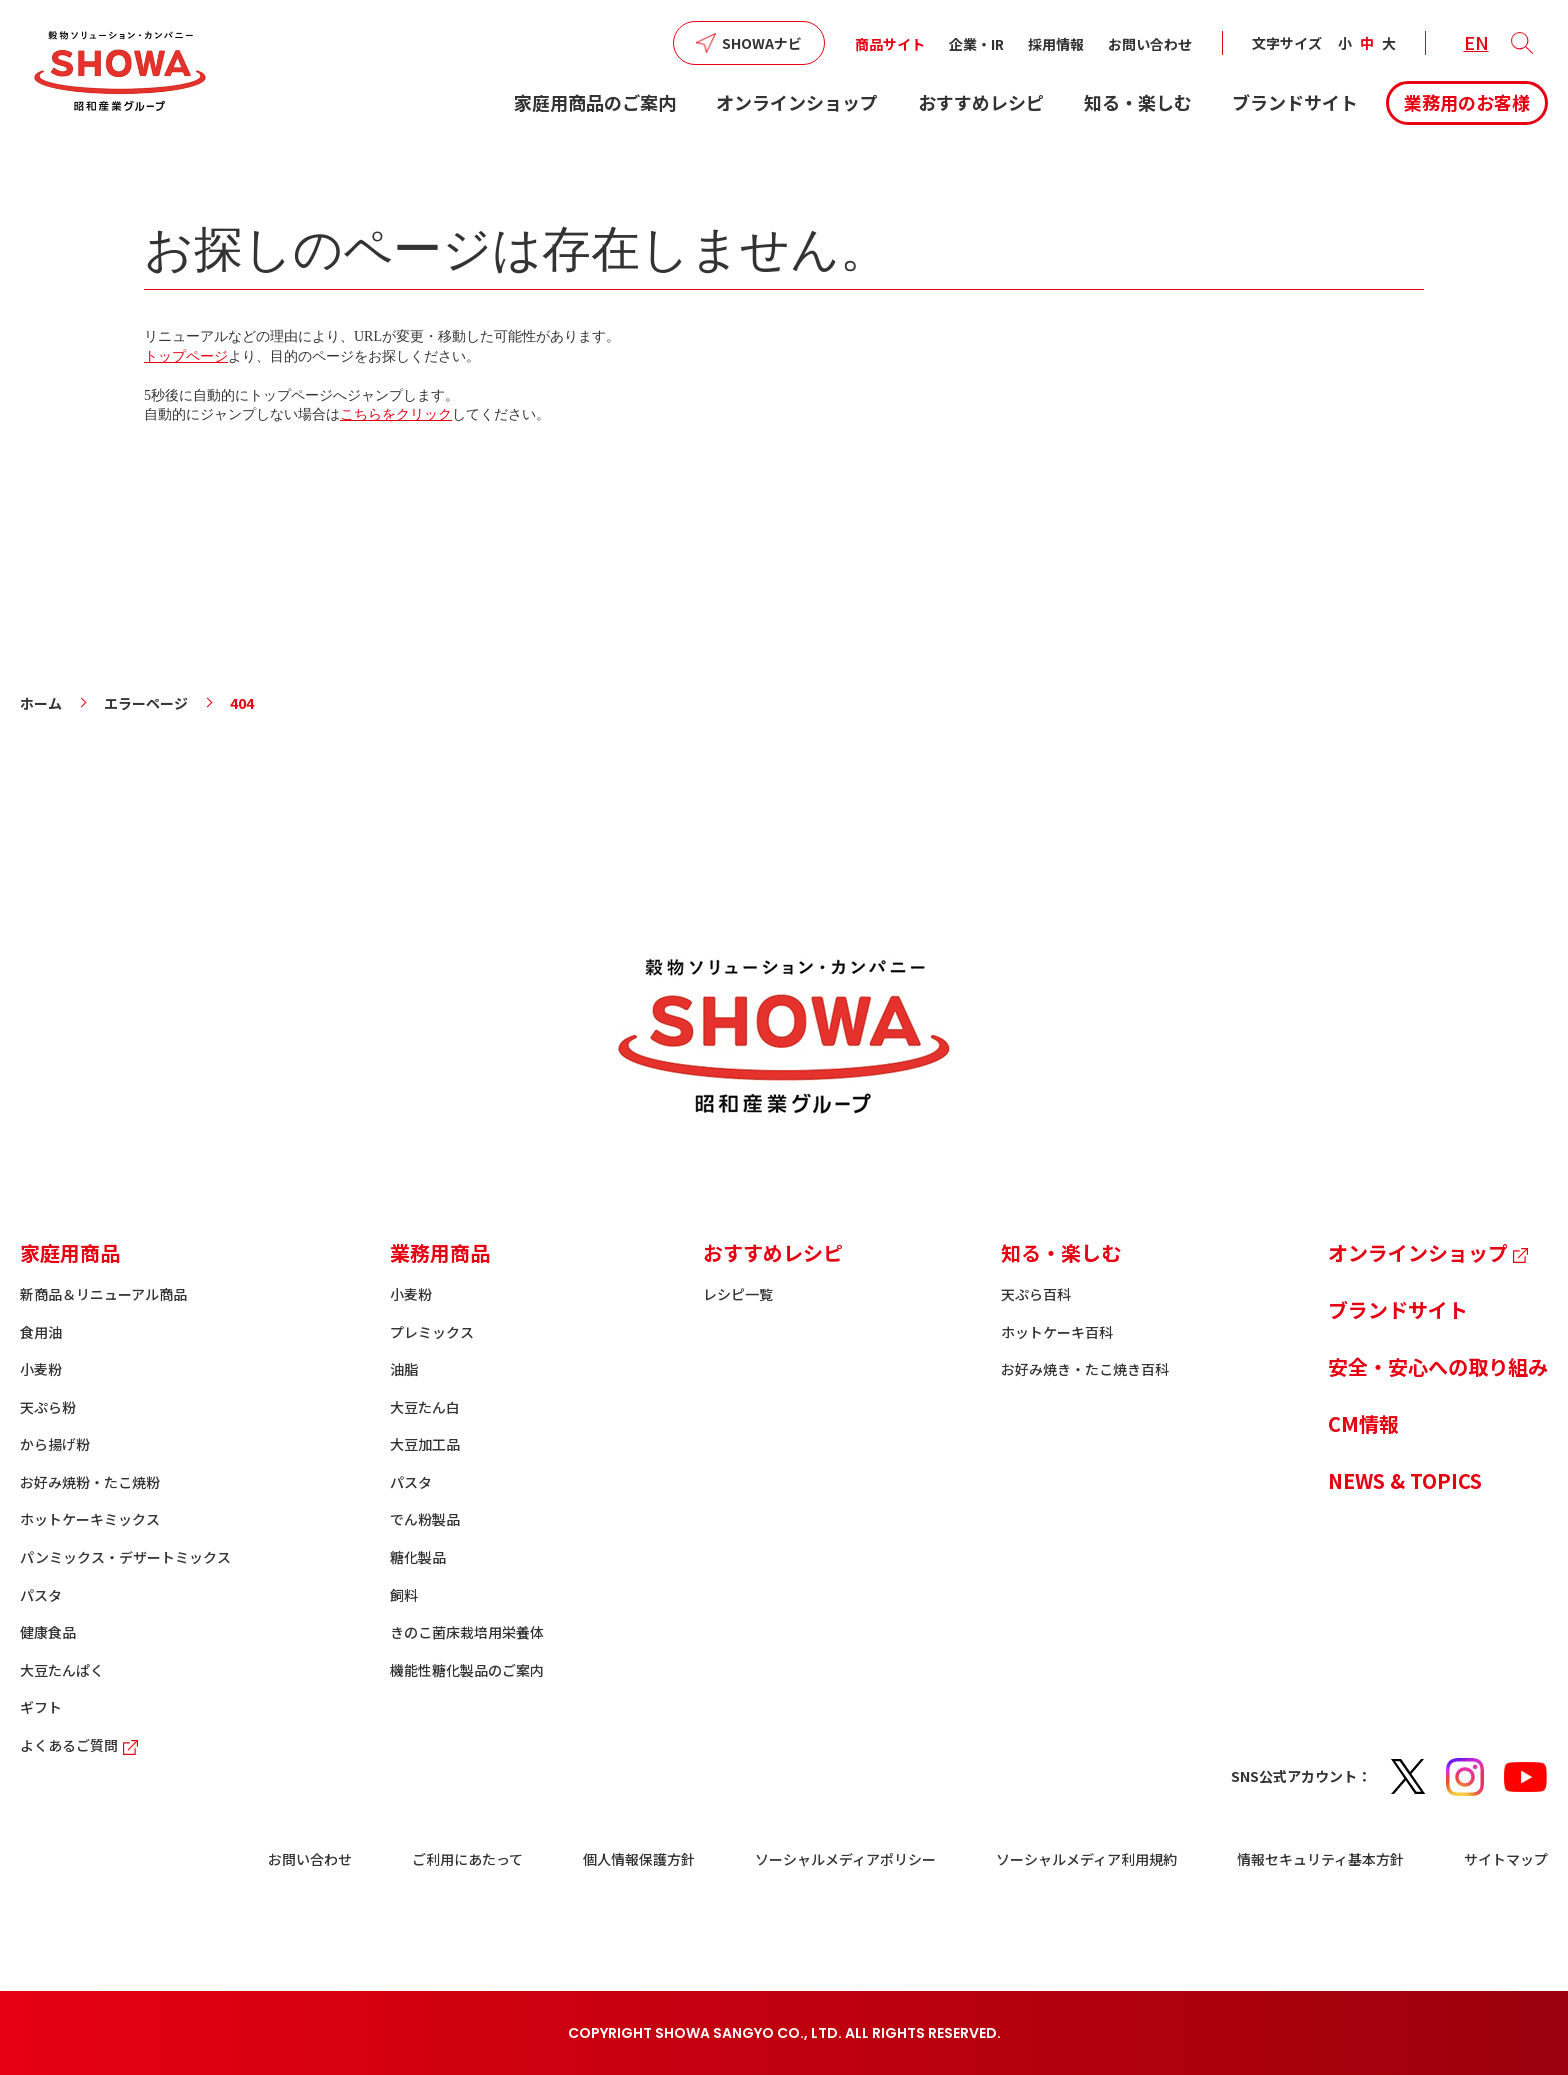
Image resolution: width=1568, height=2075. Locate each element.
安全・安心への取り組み (1438, 1366)
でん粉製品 (425, 1519)
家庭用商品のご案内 (595, 102)
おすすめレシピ (981, 102)
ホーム (41, 703)
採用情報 (1056, 44)
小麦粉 (41, 1369)
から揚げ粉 (55, 1444)
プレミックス (432, 1332)
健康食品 (48, 1632)
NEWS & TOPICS (1405, 1480)
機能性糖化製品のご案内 (467, 1670)
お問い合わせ (1150, 44)
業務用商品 (440, 1252)
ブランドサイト (1295, 102)
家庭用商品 (70, 1252)
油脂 (404, 1369)
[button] (1522, 43)
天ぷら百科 (1036, 1294)
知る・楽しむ (1138, 102)
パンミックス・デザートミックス (125, 1557)
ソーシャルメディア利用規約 (1086, 1859)
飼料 (404, 1595)
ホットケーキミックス (90, 1519)
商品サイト (890, 44)
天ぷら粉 (48, 1407)
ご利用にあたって (467, 1859)
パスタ (41, 1595)
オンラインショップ (797, 102)
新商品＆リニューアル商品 (103, 1294)
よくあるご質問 (81, 1745)
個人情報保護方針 (639, 1859)
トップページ (186, 356)
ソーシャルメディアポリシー (845, 1859)
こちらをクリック (396, 414)
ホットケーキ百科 (1057, 1332)
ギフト (41, 1707)
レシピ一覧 (738, 1294)
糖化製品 (418, 1557)
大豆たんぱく (62, 1670)
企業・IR (976, 44)
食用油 (41, 1332)
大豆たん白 (425, 1407)
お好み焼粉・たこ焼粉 (90, 1482)
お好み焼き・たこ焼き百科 (1085, 1369)
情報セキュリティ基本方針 (1320, 1859)
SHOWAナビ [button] (762, 43)
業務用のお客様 (1467, 102)
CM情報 (1363, 1423)
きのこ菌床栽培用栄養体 (467, 1632)
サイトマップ (1506, 1859)
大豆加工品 (425, 1444)
